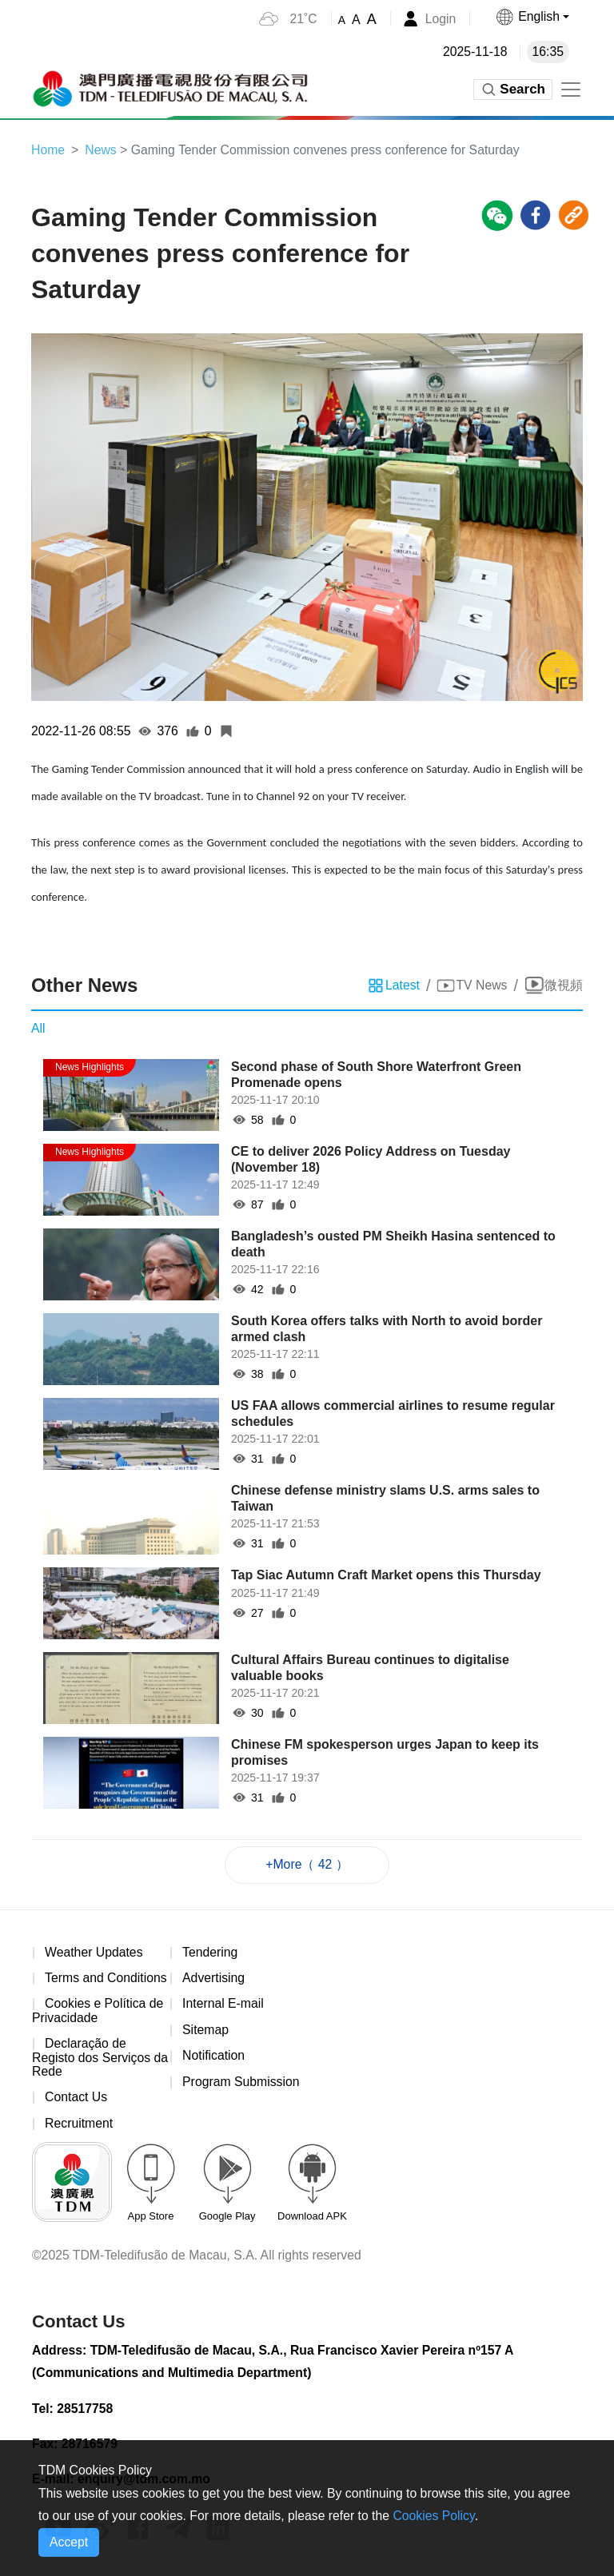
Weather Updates (94, 1953)
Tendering (210, 1953)
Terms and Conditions (107, 1979)
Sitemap (205, 2031)
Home (48, 150)
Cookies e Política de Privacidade (98, 2012)
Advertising (213, 1979)
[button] (531, 17)
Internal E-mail (223, 2005)
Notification (213, 2057)
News (102, 150)
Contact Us (76, 2099)
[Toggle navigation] (571, 90)
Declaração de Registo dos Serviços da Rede (92, 2059)
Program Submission (241, 2083)
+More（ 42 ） (307, 1865)
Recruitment (79, 2125)
